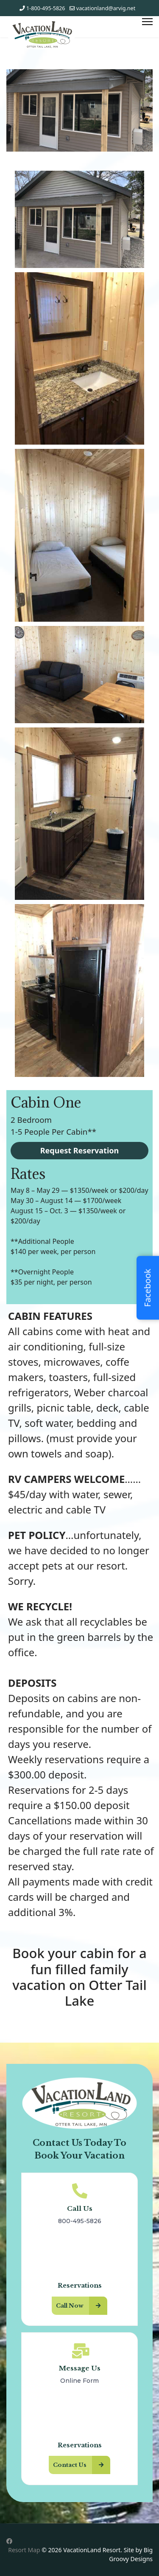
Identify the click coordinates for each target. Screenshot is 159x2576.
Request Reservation (79, 1150)
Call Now (81, 2306)
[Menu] (147, 21)
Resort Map (24, 2550)
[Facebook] (9, 2541)
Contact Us (81, 2465)
